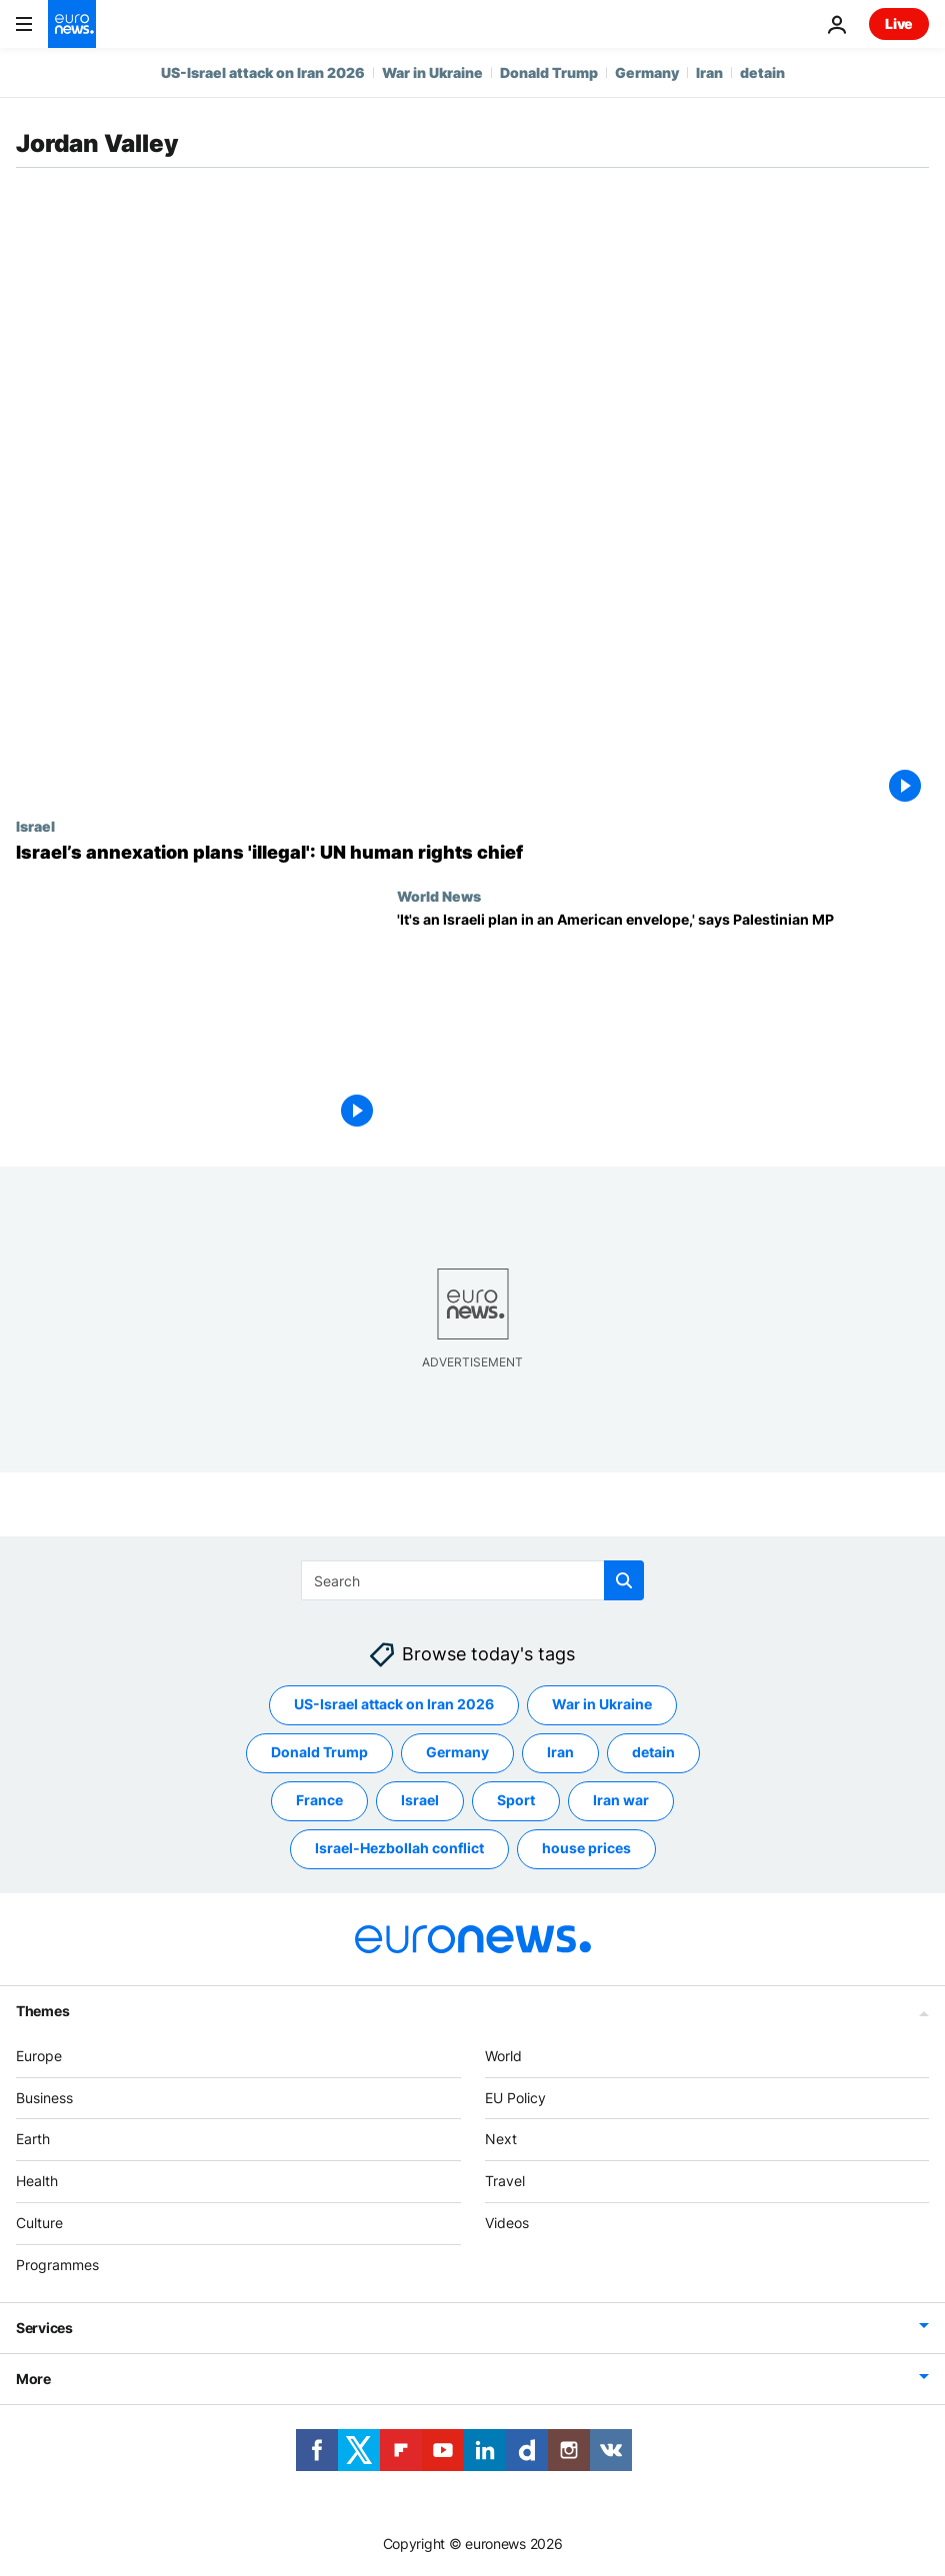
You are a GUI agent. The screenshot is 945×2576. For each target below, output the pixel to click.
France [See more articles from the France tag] (319, 1799)
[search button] (624, 1580)
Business (44, 2096)
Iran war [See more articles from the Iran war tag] (621, 1799)
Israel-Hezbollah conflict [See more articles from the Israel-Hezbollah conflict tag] (399, 1847)
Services (44, 2326)
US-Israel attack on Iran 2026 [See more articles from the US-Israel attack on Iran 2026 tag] (394, 1703)
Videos (507, 2222)
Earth (33, 2138)
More (33, 2377)
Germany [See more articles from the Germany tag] (457, 1751)
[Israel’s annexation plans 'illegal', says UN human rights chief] (472, 853)
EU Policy (515, 2096)
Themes (42, 2010)
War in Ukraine (432, 72)
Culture (39, 2222)
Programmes (57, 2264)
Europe (39, 2055)
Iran (709, 72)
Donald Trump (549, 72)
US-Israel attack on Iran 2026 (263, 72)
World (503, 2055)
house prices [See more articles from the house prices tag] (586, 1847)
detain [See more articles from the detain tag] (653, 1751)
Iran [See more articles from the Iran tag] (560, 1751)
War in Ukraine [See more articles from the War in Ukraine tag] (602, 1703)
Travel (505, 2180)
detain (762, 72)
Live (899, 23)
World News (439, 896)
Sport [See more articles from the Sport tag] (516, 1799)
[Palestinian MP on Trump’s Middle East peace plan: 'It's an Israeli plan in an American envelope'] (663, 1023)
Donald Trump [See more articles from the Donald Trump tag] (319, 1751)
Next (501, 2138)
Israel (35, 826)
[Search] (472, 1580)
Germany (647, 72)
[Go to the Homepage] (72, 24)
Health (37, 2180)
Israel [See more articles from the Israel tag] (420, 1799)
